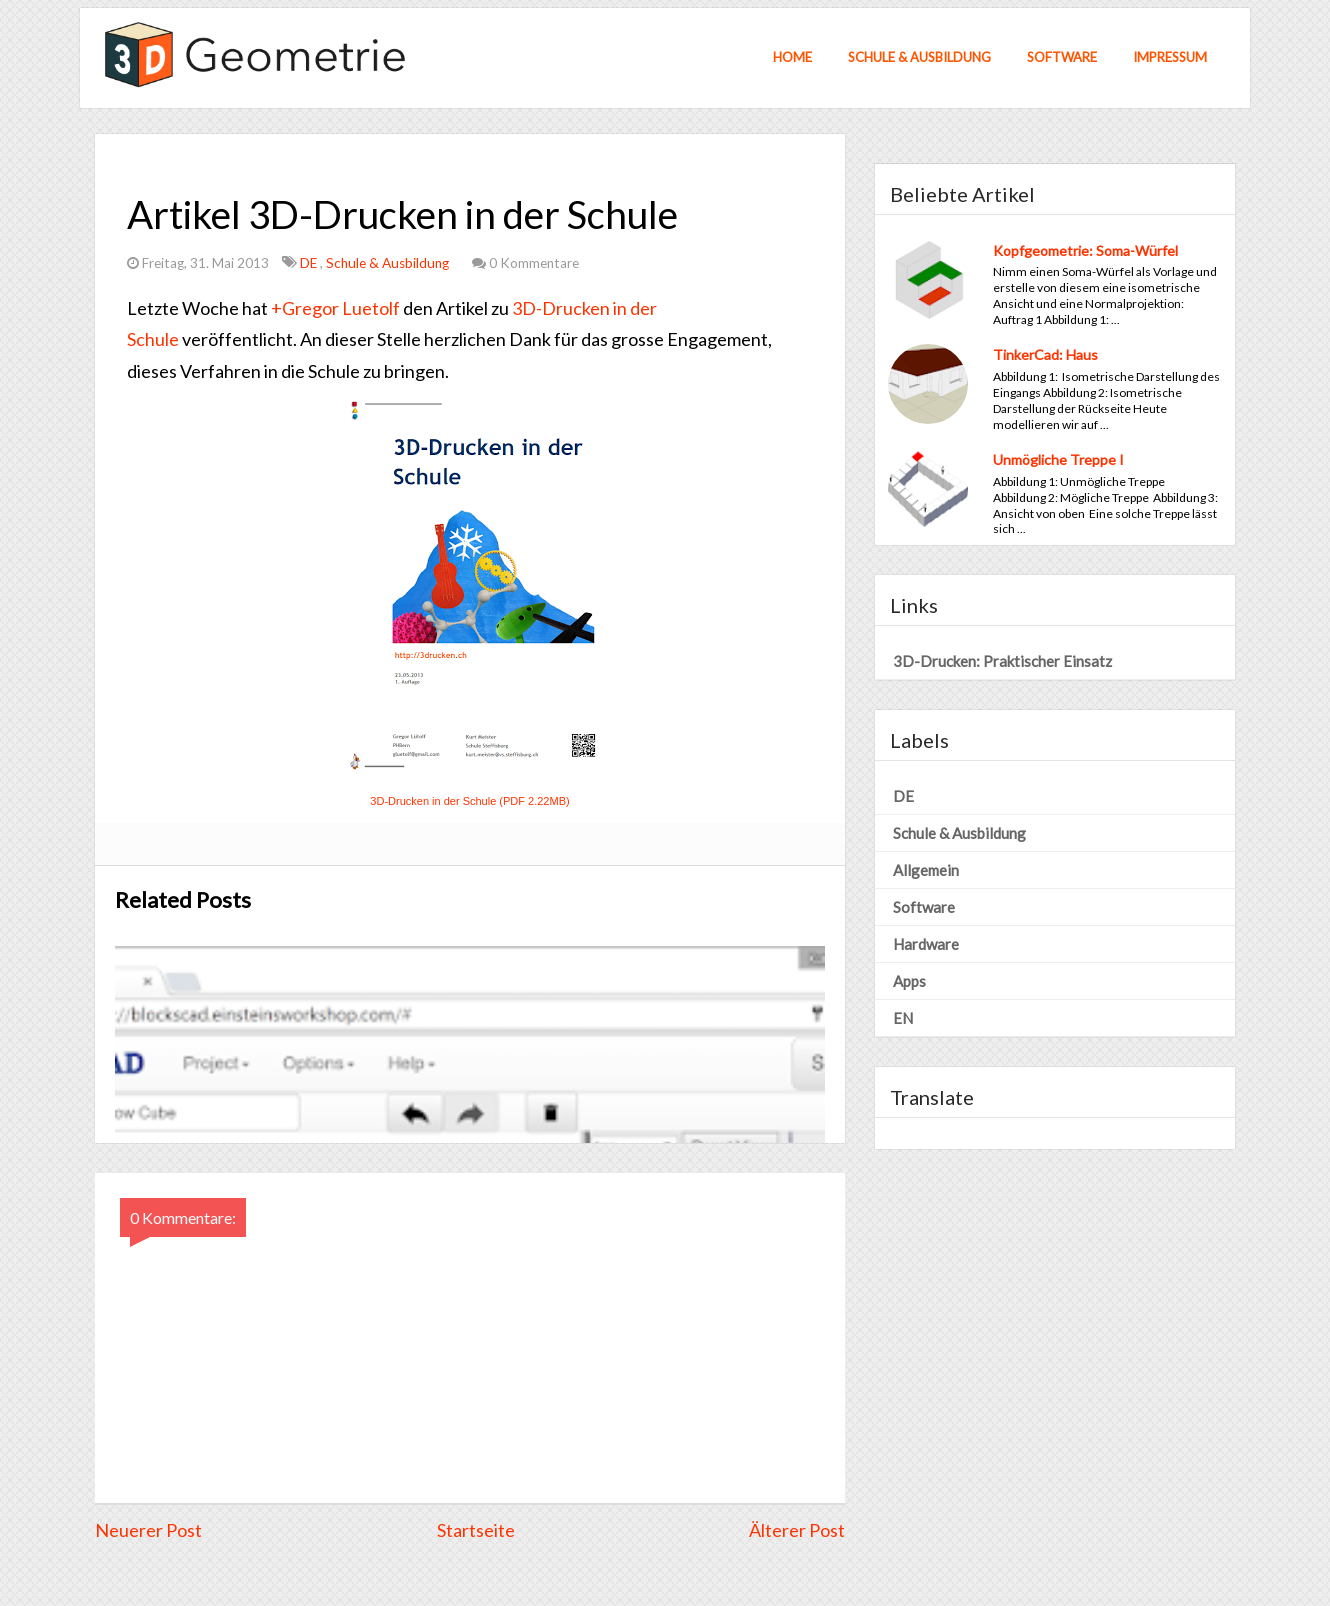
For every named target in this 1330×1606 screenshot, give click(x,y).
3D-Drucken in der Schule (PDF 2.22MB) (469, 801)
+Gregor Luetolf (335, 308)
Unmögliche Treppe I (1058, 459)
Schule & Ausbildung (919, 57)
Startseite (476, 1530)
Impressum (1170, 57)
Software (1062, 57)
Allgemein (926, 870)
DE (310, 263)
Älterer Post (797, 1530)
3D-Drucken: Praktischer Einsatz (1002, 661)
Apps (909, 981)
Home (792, 57)
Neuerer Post (148, 1530)
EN (903, 1018)
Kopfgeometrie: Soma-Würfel (1085, 250)
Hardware (926, 944)
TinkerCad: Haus (1045, 354)
